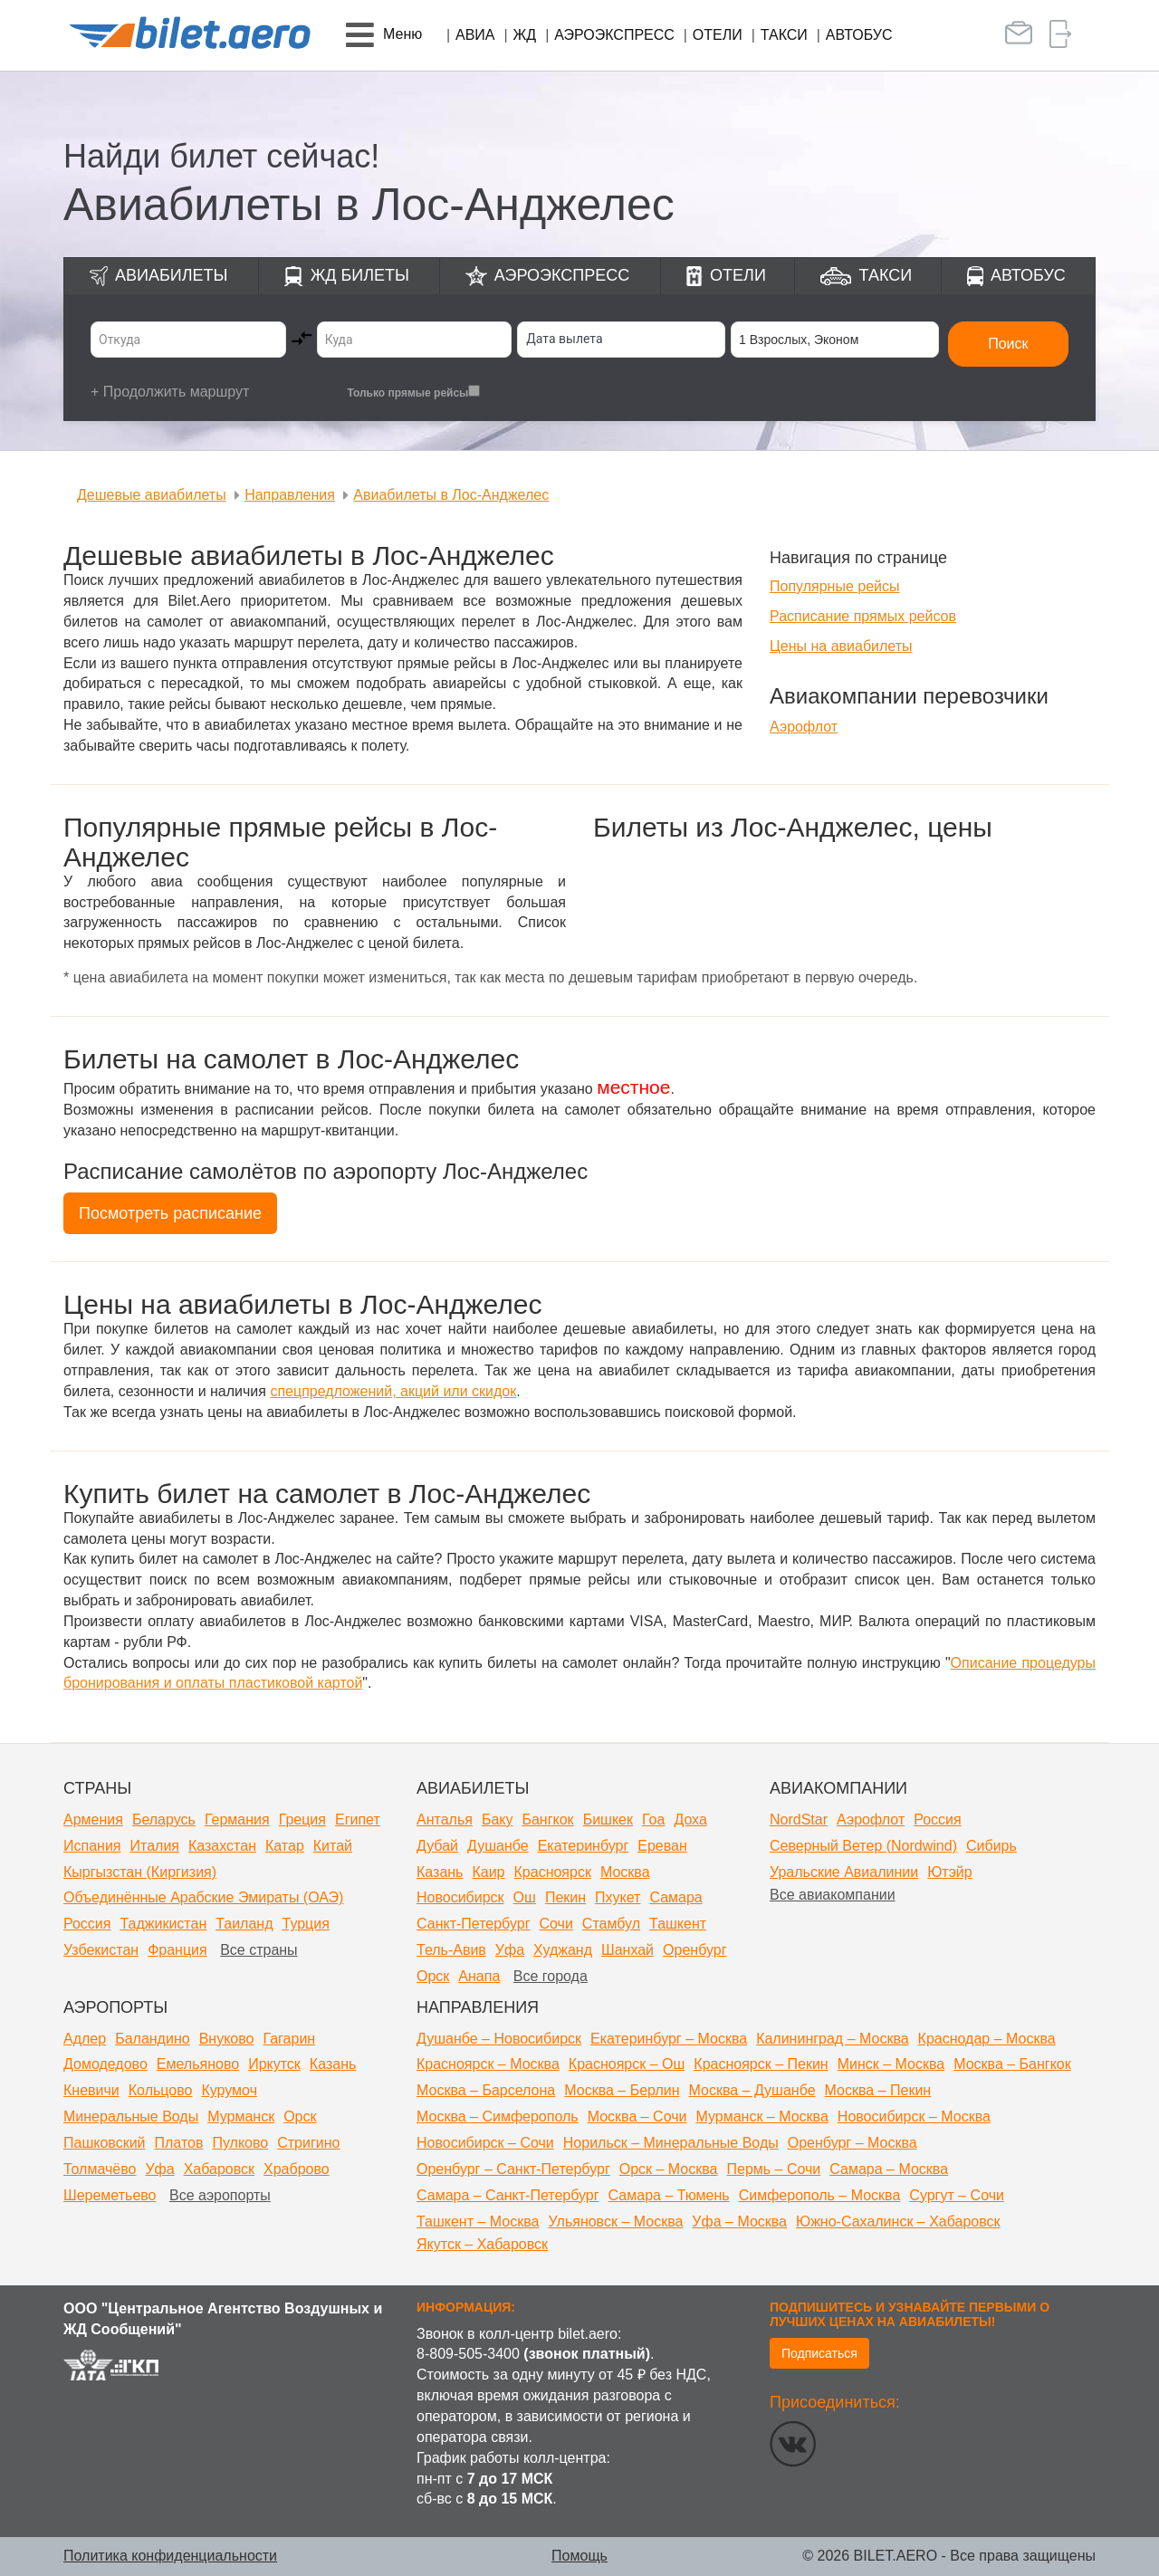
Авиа (475, 35)
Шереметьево (110, 2195)
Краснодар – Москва (987, 2038)
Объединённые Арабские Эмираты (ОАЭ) (203, 1897)
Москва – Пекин (878, 2090)
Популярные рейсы (835, 586)
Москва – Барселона (486, 2090)
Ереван (662, 1845)
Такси (784, 35)
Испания (92, 1845)
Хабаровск (219, 2169)
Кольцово (161, 2090)
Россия (86, 1923)
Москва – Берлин (621, 2090)
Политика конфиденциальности (170, 2555)
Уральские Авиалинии (844, 1872)
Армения (93, 1819)
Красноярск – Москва (488, 2064)
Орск (433, 1976)
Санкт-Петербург (473, 1923)
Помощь (579, 2555)
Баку (497, 1819)
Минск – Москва (891, 2064)
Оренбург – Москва (852, 2142)
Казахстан (222, 1845)
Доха (690, 1819)
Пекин (565, 1897)
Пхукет (617, 1897)
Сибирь (991, 1845)
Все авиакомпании (833, 1894)
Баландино (152, 2038)
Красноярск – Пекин (761, 2064)
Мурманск (240, 2116)
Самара (675, 1897)
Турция (306, 1923)
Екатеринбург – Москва (668, 2038)
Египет (357, 1819)
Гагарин (289, 2038)
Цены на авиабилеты (841, 646)
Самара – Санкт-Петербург (508, 2195)
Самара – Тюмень (669, 2195)
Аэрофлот (804, 726)
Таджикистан (163, 1923)
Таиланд (244, 1923)
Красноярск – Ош (627, 2064)
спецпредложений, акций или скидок (393, 1391)
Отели (717, 35)
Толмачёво (99, 2169)
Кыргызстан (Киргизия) (139, 1872)
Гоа (653, 1819)
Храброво (296, 2169)
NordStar (799, 1819)
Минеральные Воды (130, 2116)
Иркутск (274, 2064)
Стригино (308, 2142)
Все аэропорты (220, 2195)
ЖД (525, 35)
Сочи (555, 1923)
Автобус (859, 35)
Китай (332, 1845)
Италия (154, 1845)
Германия (237, 1819)
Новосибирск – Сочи (485, 2142)
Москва (625, 1872)
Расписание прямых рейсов (863, 616)
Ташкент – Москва (478, 2221)
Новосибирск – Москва (914, 2116)
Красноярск (552, 1872)
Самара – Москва (888, 2169)
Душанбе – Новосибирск (499, 2038)
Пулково (240, 2142)
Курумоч (229, 2090)
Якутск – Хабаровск (482, 2244)
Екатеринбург (583, 1845)
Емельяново (198, 2064)
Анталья (445, 1819)
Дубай (437, 1845)
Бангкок (547, 1819)
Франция (177, 1950)
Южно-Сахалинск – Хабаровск (898, 2221)
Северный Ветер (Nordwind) (863, 1845)
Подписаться (819, 2353)
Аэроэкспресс (614, 35)
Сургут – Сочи (956, 2195)
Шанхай (627, 1950)
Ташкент (677, 1923)
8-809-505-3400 (468, 2353)
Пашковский (104, 2142)
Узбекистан (101, 1950)
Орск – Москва (668, 2169)
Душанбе (498, 1845)
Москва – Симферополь (498, 2116)
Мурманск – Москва (761, 2116)
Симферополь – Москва (820, 2195)
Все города (550, 1976)
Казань (440, 1872)
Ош (524, 1897)
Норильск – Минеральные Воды (671, 2142)
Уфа (509, 1950)
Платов (179, 2142)
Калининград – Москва (832, 2038)
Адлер (84, 2038)
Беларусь (164, 1819)
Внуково (226, 2038)
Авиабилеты (171, 275)
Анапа (479, 1976)
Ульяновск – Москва (615, 2221)
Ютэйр (949, 1872)
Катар (284, 1845)
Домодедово (105, 2064)
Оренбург (694, 1950)
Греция (302, 1819)
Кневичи (91, 2090)
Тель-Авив (451, 1950)
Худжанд (562, 1950)
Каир (488, 1872)
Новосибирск (460, 1897)
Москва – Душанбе (752, 2090)
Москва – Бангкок (1012, 2064)
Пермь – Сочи (773, 2169)
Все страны (258, 1950)
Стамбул (611, 1923)
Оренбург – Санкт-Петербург (513, 2169)
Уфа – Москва (739, 2221)
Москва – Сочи (637, 2116)
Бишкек (608, 1819)
